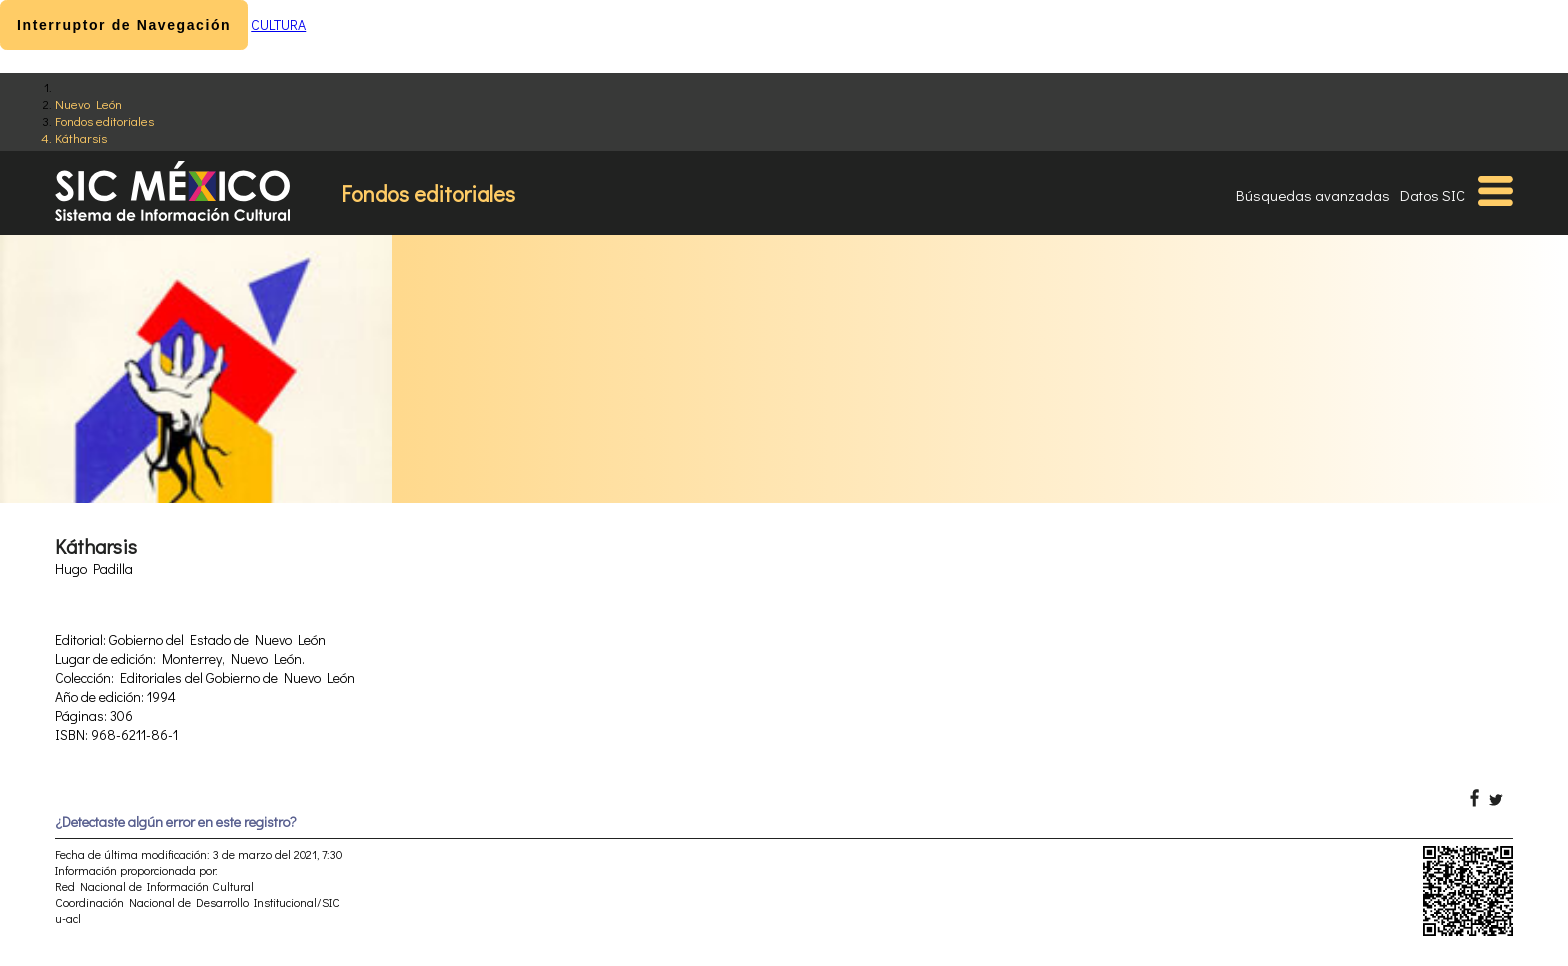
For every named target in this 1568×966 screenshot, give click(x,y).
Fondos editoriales (104, 120)
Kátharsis (81, 137)
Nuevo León (88, 103)
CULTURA (278, 24)
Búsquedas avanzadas (1313, 195)
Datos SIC (1432, 195)
